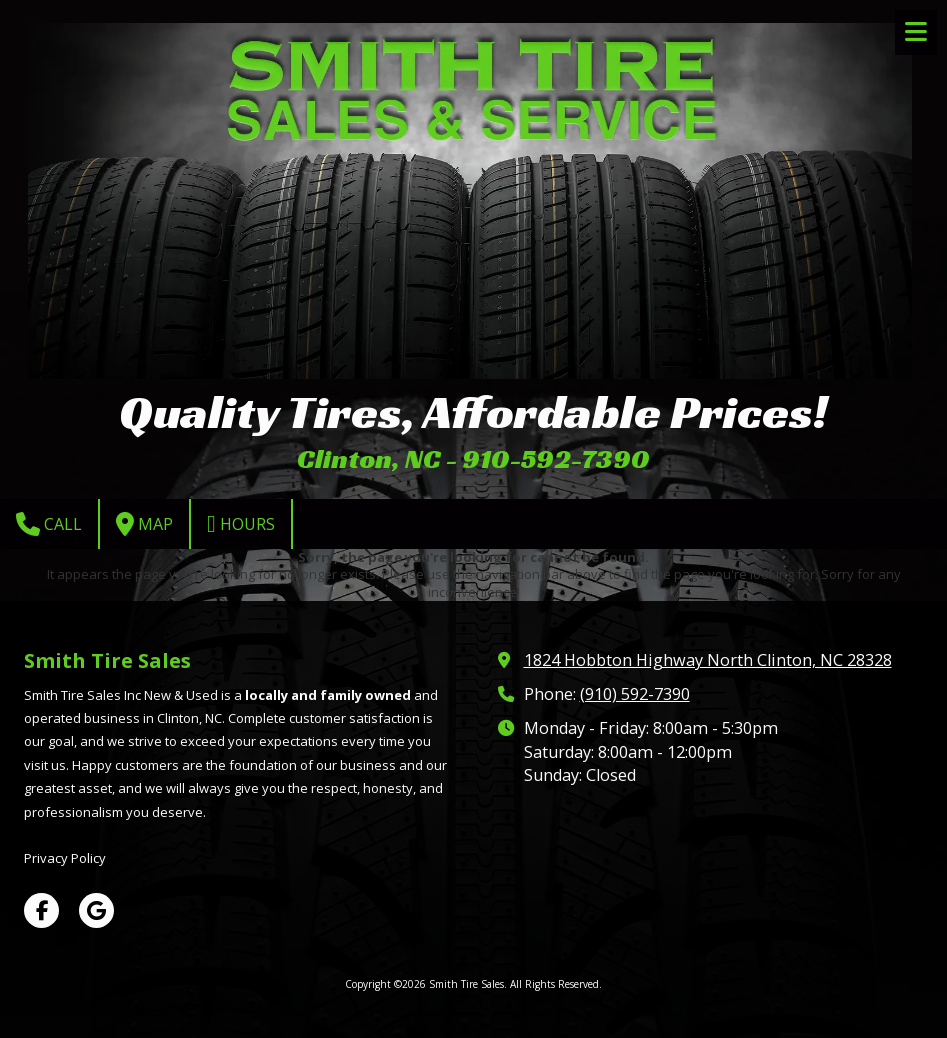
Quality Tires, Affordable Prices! (473, 411)
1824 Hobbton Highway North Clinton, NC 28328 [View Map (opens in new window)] (708, 660)
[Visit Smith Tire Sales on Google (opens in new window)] (96, 910)
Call (49, 524)
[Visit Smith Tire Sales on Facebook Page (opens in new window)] (41, 910)
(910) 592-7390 (635, 694)
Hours (241, 524)
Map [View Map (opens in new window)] (144, 524)
